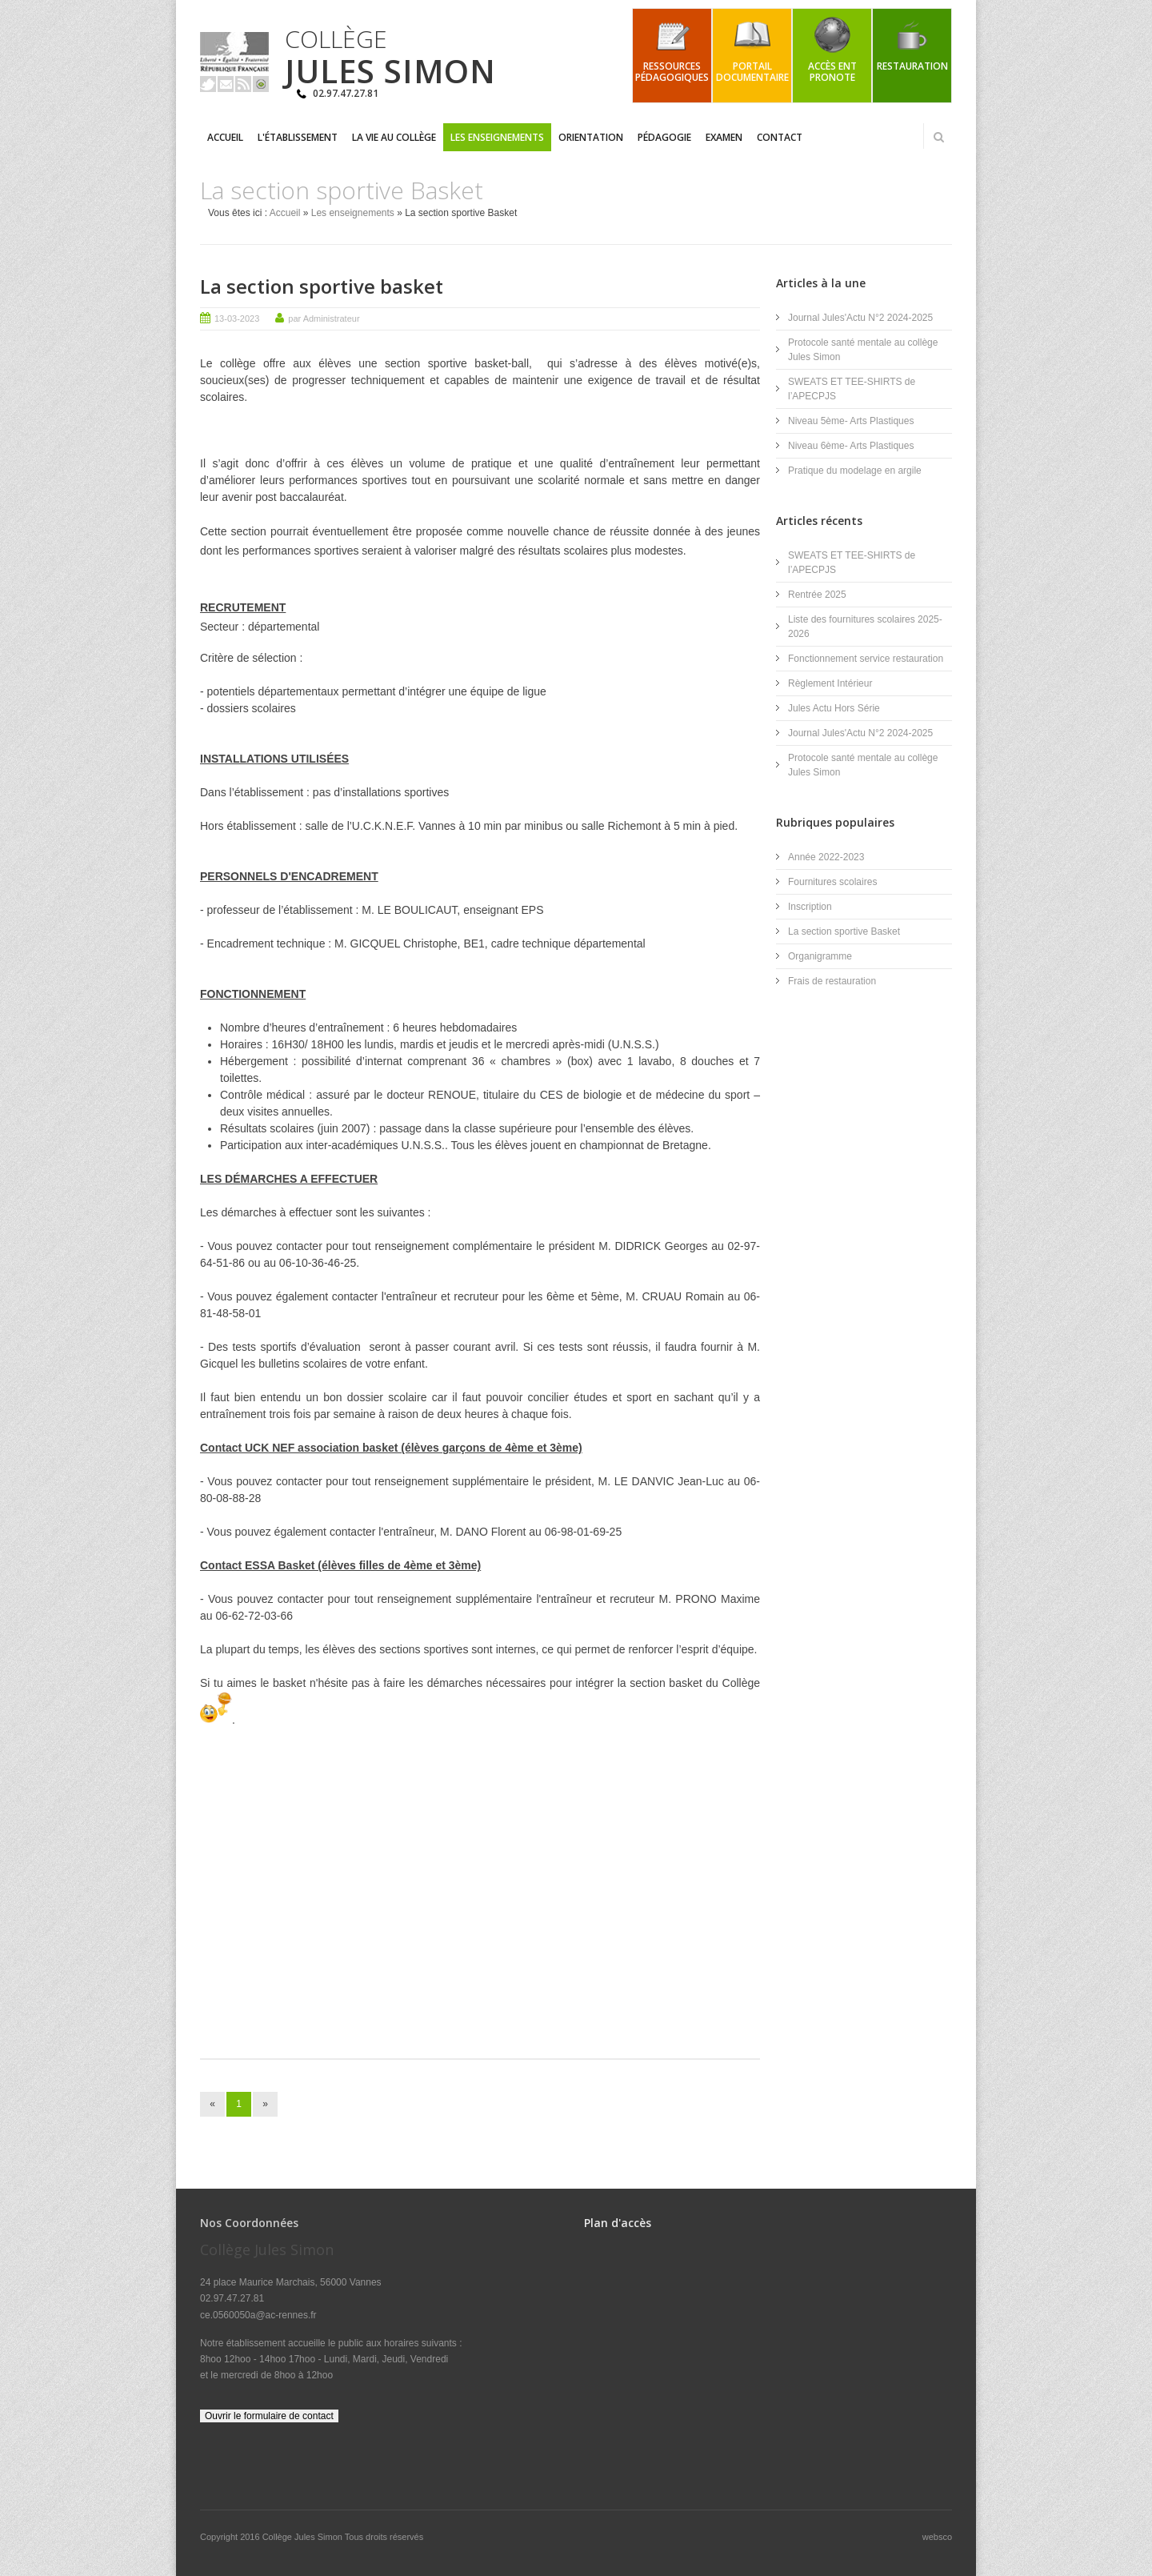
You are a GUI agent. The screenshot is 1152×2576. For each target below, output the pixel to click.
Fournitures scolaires (832, 881)
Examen (724, 137)
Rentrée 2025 (817, 594)
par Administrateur (323, 318)
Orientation (590, 137)
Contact (779, 137)
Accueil (225, 137)
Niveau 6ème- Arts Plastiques (851, 445)
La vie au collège (394, 137)
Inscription (810, 906)
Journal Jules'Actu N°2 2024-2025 (860, 317)
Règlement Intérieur (830, 683)
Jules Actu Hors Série (834, 708)
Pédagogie (664, 137)
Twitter (208, 84)
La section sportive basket (321, 286)
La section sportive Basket (844, 931)
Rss (243, 84)
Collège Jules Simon (303, 2537)
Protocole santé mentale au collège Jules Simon (863, 350)
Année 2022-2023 (826, 857)
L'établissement (298, 137)
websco (937, 2537)
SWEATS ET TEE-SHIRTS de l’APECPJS (851, 389)
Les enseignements (497, 137)
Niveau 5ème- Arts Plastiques (851, 421)
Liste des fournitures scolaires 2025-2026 (865, 626)
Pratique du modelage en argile (855, 470)
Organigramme (820, 956)
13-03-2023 (236, 318)
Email (226, 84)
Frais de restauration (832, 981)
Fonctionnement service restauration (865, 658)
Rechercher (938, 136)
